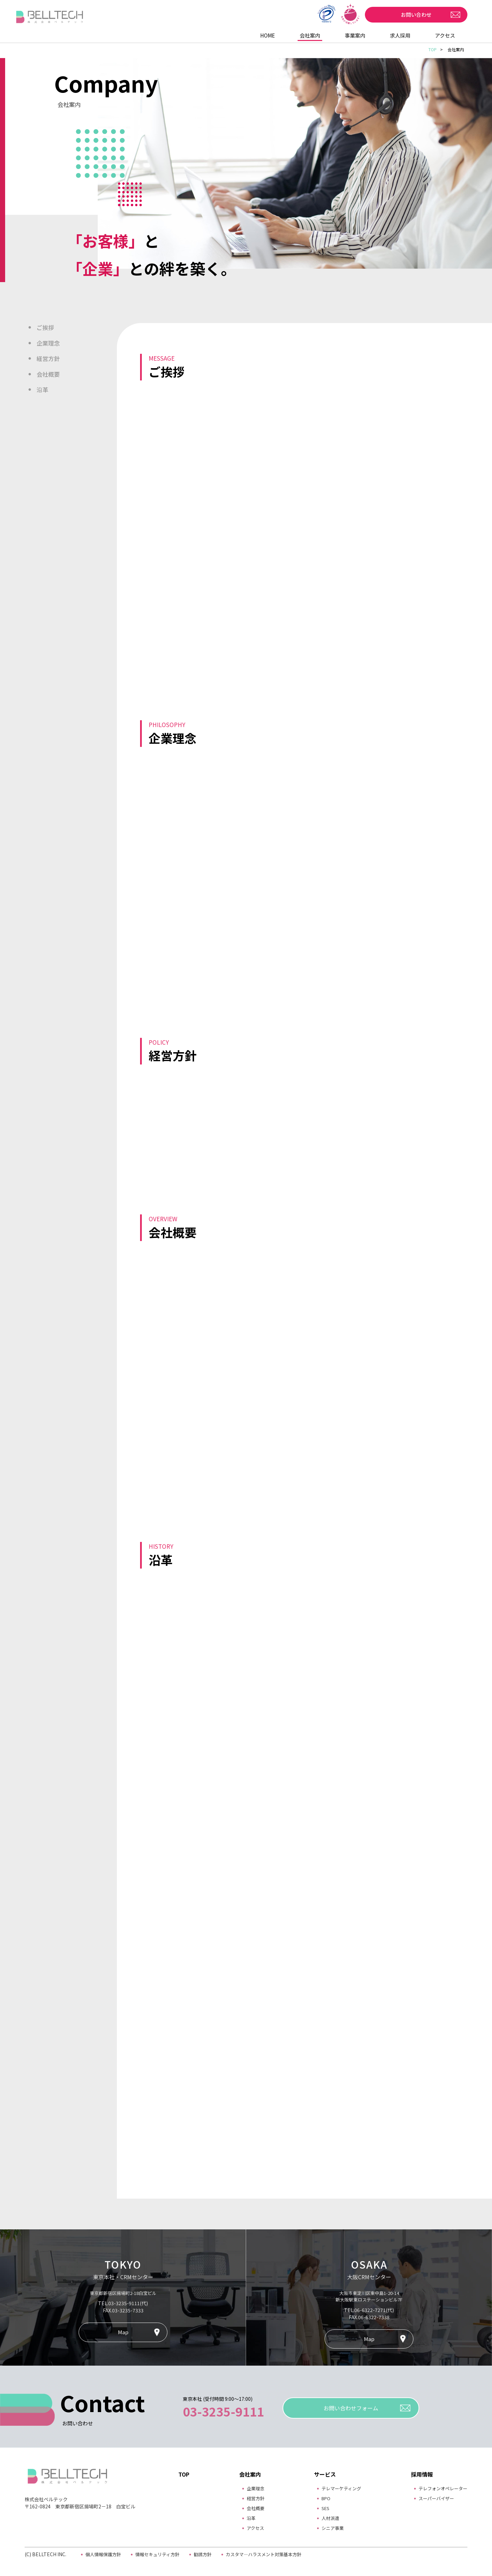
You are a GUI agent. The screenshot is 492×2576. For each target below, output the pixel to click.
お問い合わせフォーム (351, 2408)
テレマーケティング (338, 2488)
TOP (432, 49)
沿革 (42, 389)
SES (321, 2508)
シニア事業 (329, 2527)
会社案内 (310, 35)
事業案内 (355, 35)
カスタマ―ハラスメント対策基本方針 (263, 2554)
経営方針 (48, 358)
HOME (267, 35)
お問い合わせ (416, 14)
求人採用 (400, 35)
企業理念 (48, 343)
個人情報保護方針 (103, 2554)
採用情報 (418, 2474)
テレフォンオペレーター (441, 2488)
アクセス (445, 35)
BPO (322, 2498)
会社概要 (48, 374)
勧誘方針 (202, 2554)
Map (123, 2332)
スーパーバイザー (434, 2498)
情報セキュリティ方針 (157, 2554)
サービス (321, 2474)
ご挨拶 (45, 327)
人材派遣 (327, 2518)
